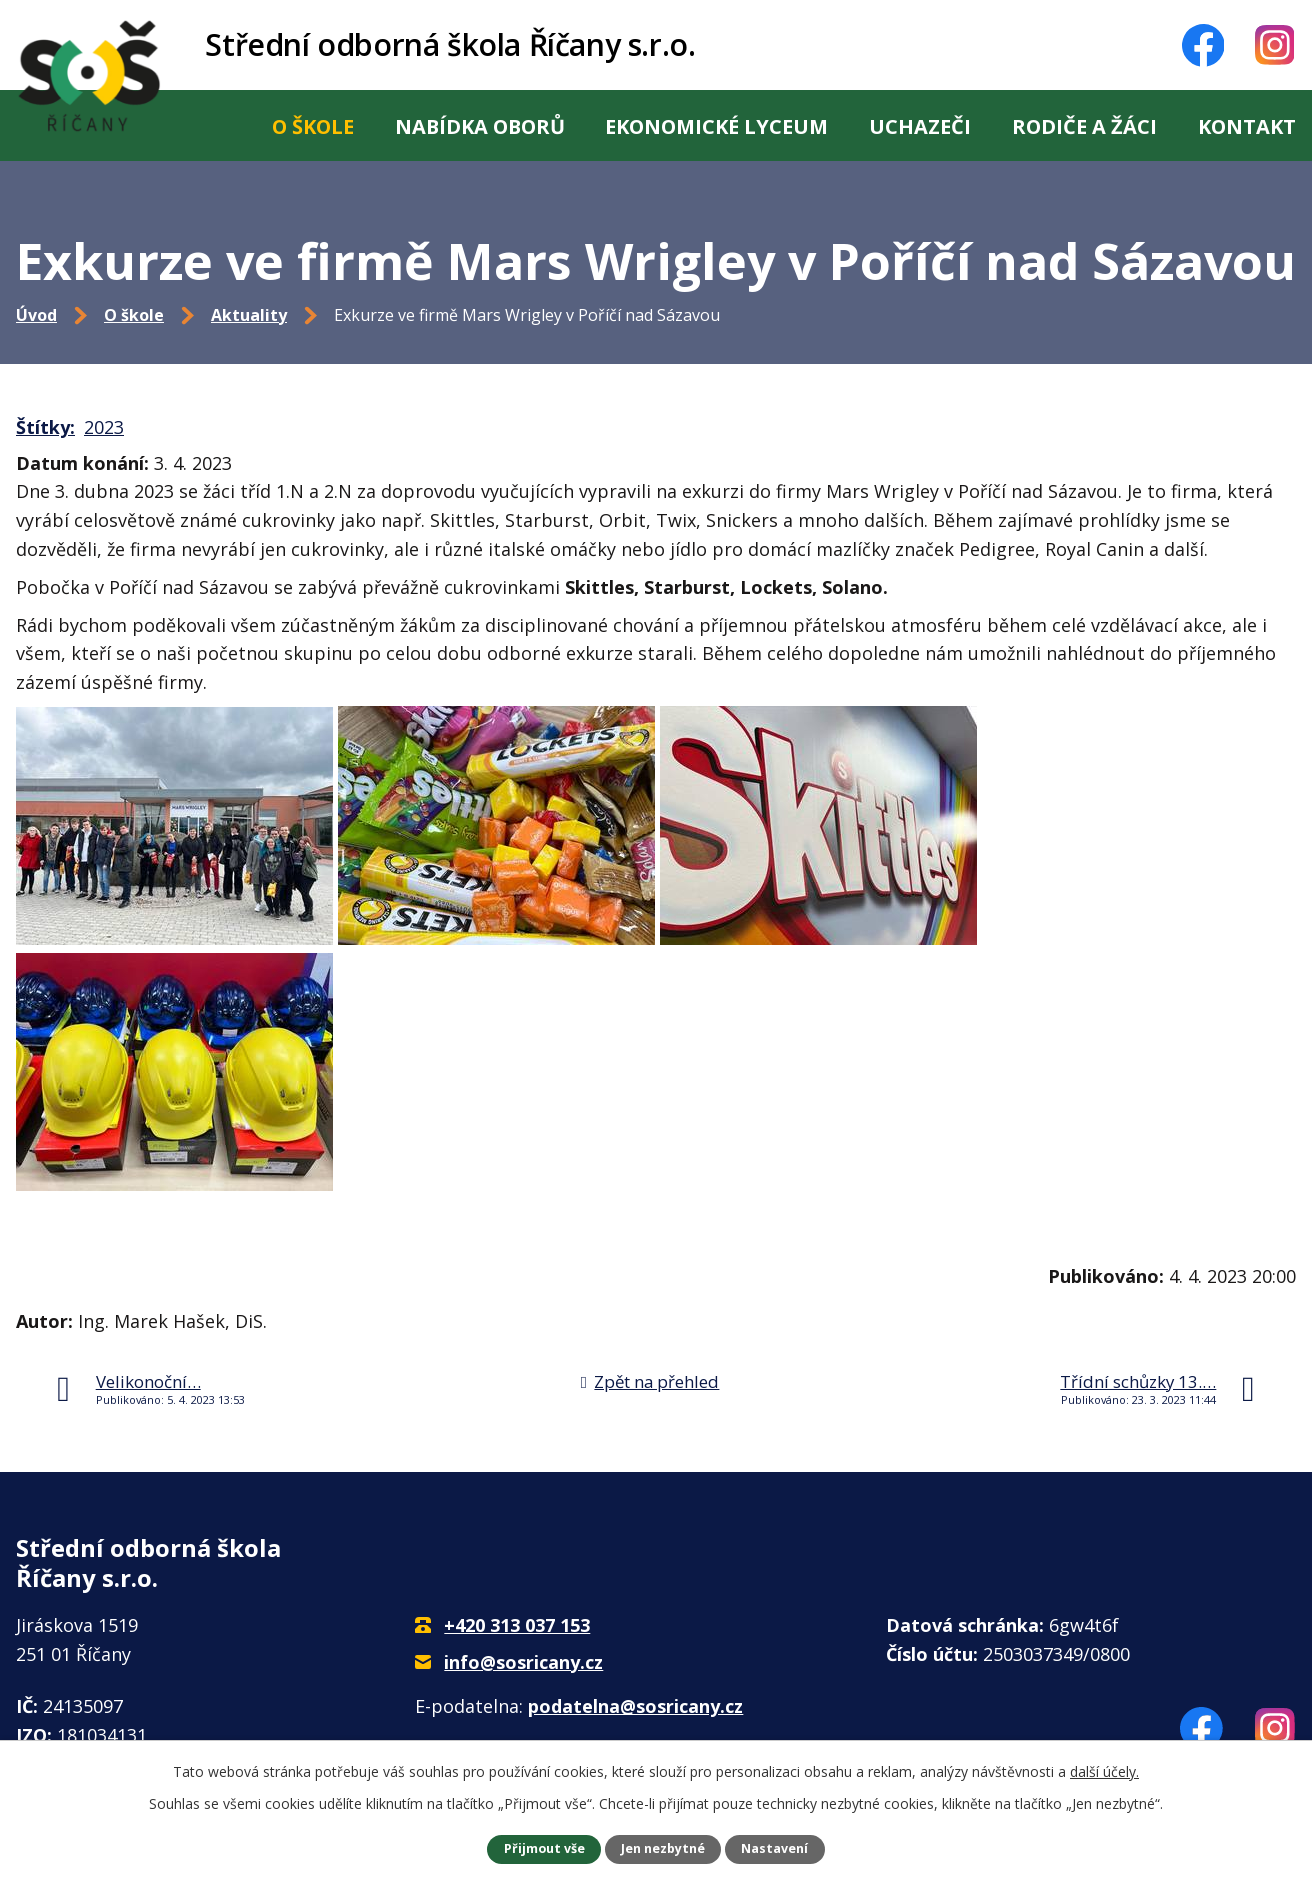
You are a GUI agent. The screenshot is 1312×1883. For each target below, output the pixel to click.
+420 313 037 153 (517, 1625)
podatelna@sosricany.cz (635, 1706)
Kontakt (1247, 126)
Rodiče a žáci (1084, 126)
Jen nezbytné (663, 1848)
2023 (104, 427)
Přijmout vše (544, 1848)
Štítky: (45, 427)
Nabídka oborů (480, 126)
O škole (313, 126)
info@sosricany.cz (523, 1662)
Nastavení (774, 1848)
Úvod (206, 125)
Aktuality (249, 315)
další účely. (1104, 1771)
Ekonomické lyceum (716, 126)
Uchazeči (920, 126)
